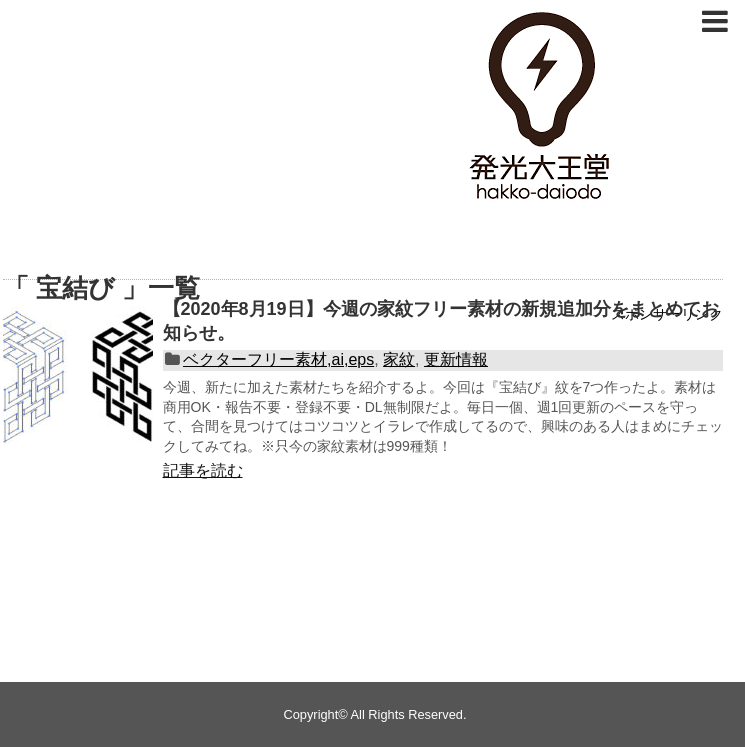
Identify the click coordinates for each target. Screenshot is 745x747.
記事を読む (203, 470)
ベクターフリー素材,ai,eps (278, 359)
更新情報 (456, 359)
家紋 (399, 359)
